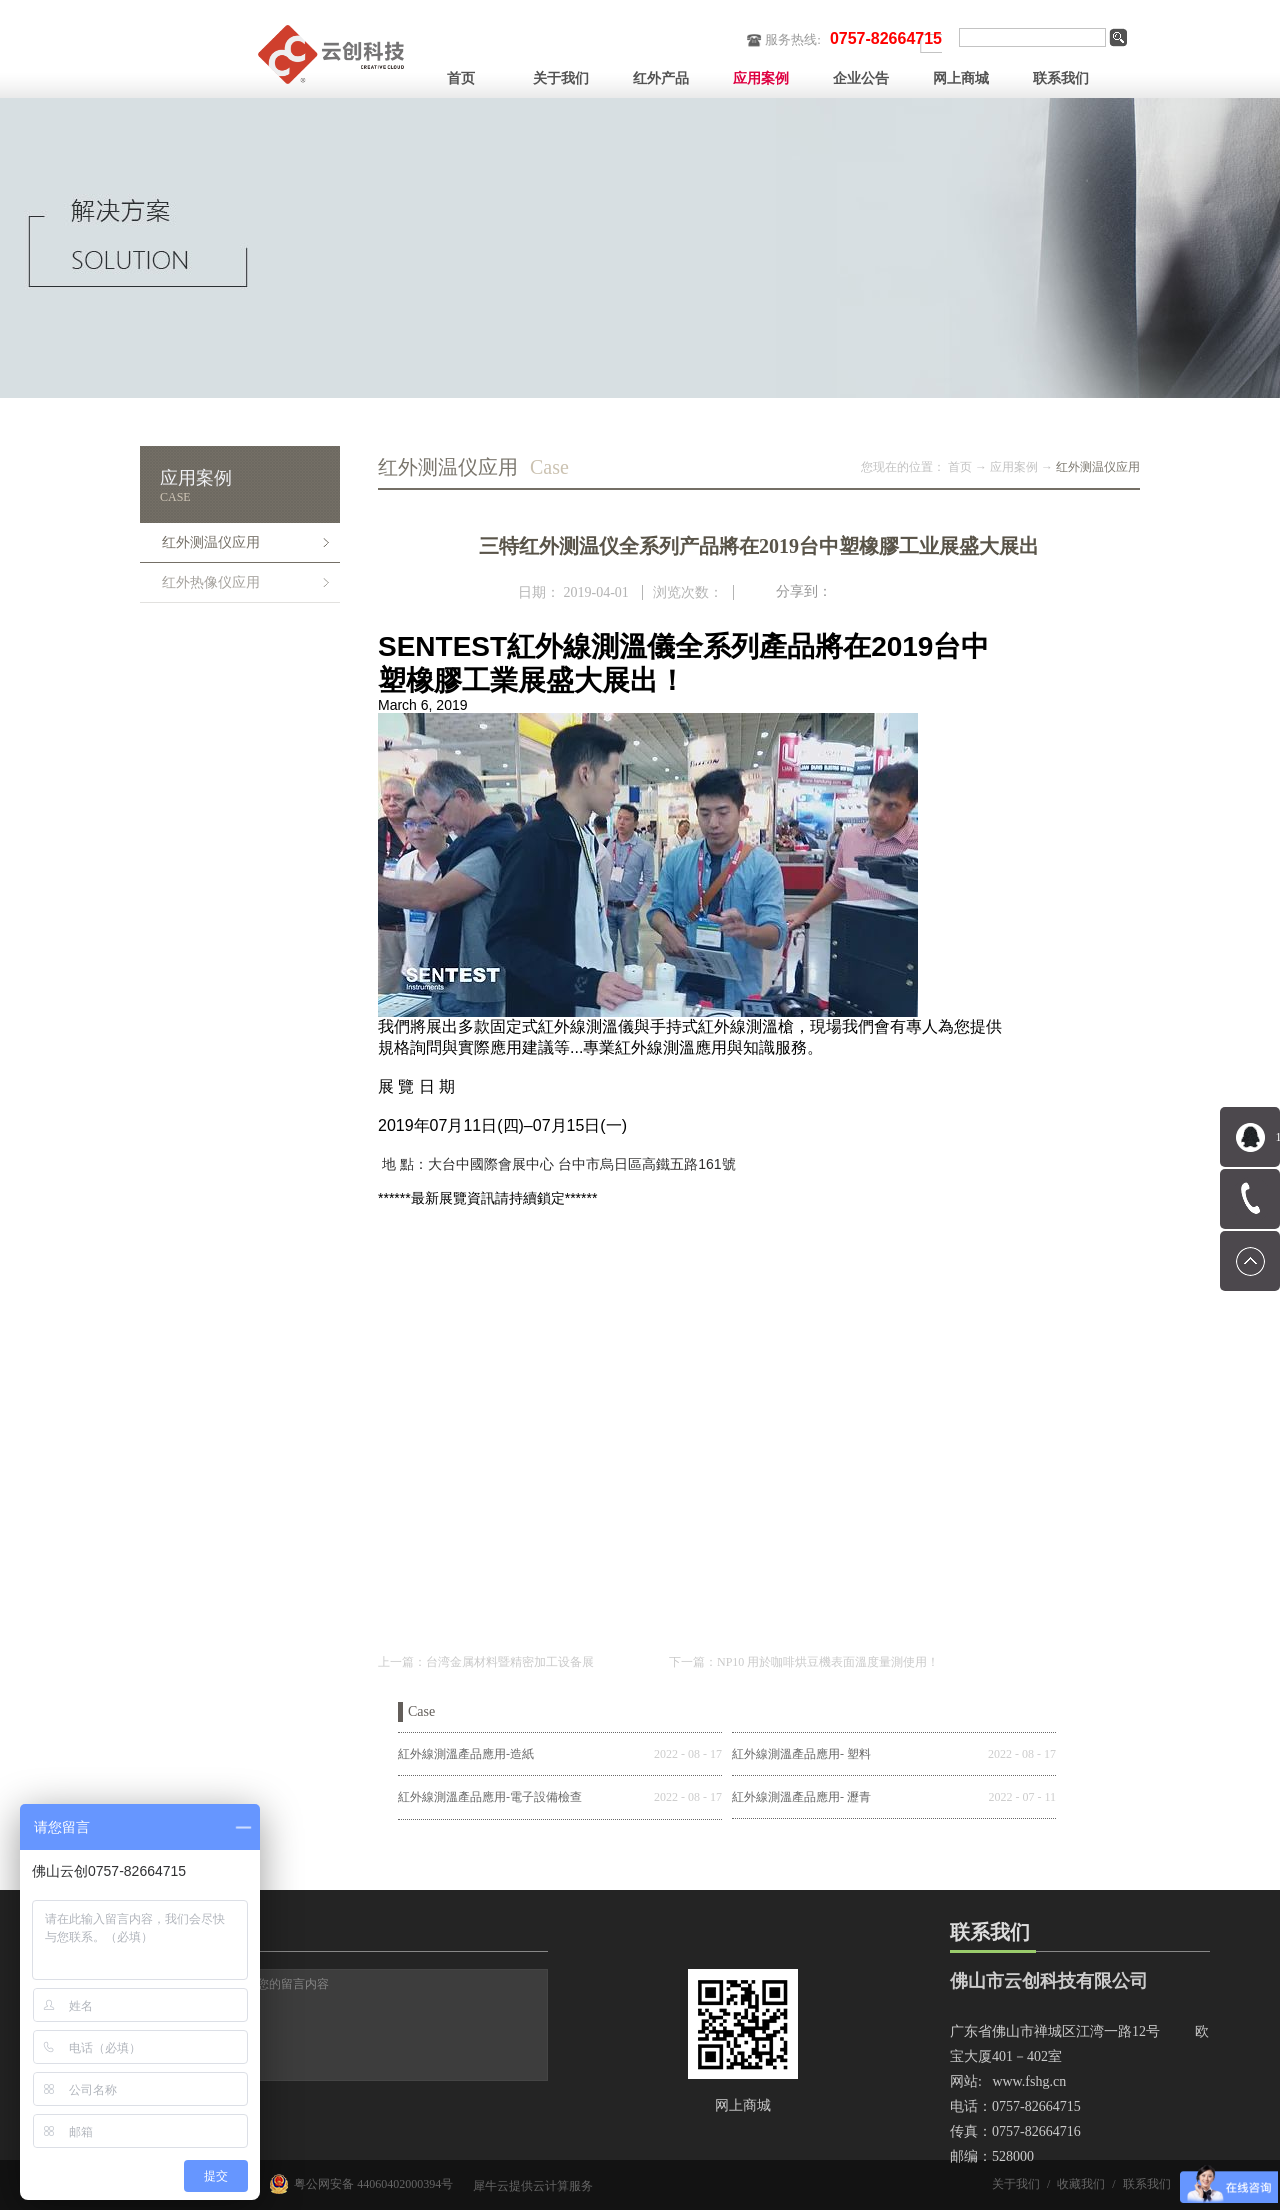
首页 (461, 78)
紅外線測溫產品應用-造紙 (466, 1754)
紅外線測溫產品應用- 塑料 (801, 1754)
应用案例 (1014, 467)
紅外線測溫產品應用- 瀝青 (801, 1797)
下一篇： (804, 1662)
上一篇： (486, 1662)
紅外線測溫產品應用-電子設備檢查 (490, 1797)
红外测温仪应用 (1098, 467)
